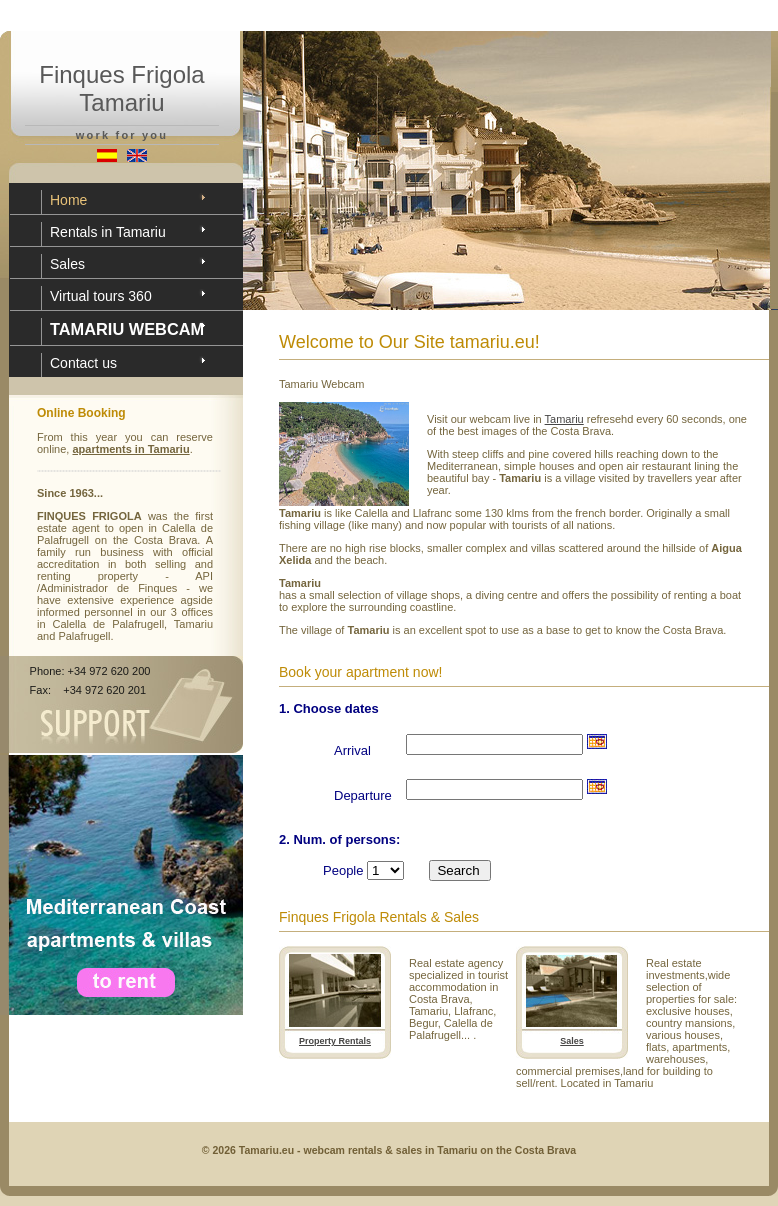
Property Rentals (335, 1041)
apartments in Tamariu (130, 449)
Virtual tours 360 (101, 296)
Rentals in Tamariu (108, 232)
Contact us (83, 363)
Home (68, 200)
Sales (67, 264)
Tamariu (564, 419)
